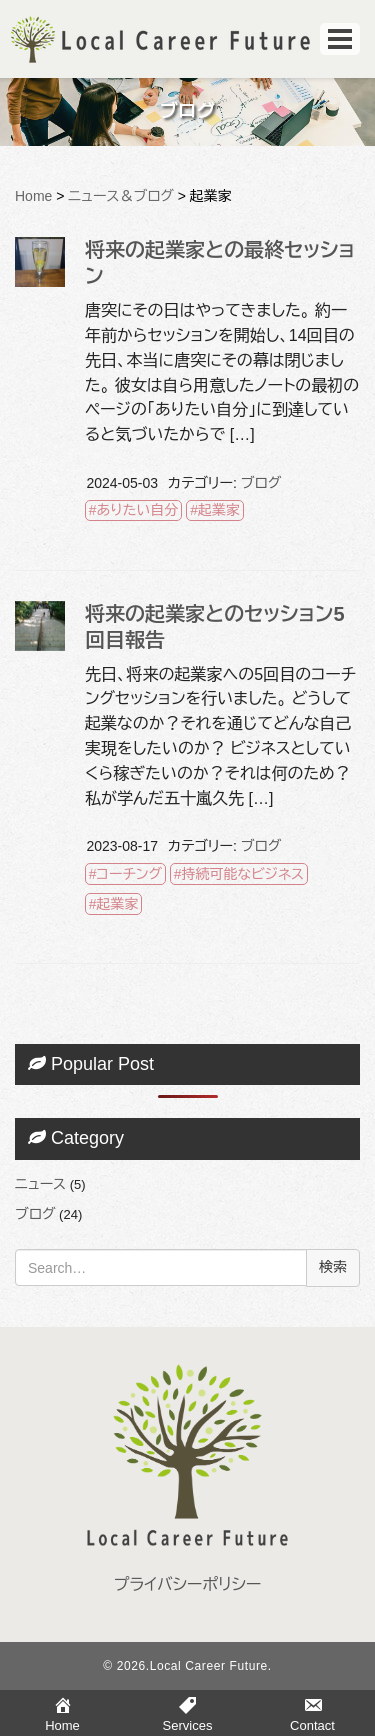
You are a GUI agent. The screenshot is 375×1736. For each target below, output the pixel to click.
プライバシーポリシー (188, 1584)
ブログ (261, 483)
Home (33, 196)
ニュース (40, 1184)
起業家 (219, 510)
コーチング (129, 874)
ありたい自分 (138, 510)
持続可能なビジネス (243, 874)
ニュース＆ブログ (121, 196)
